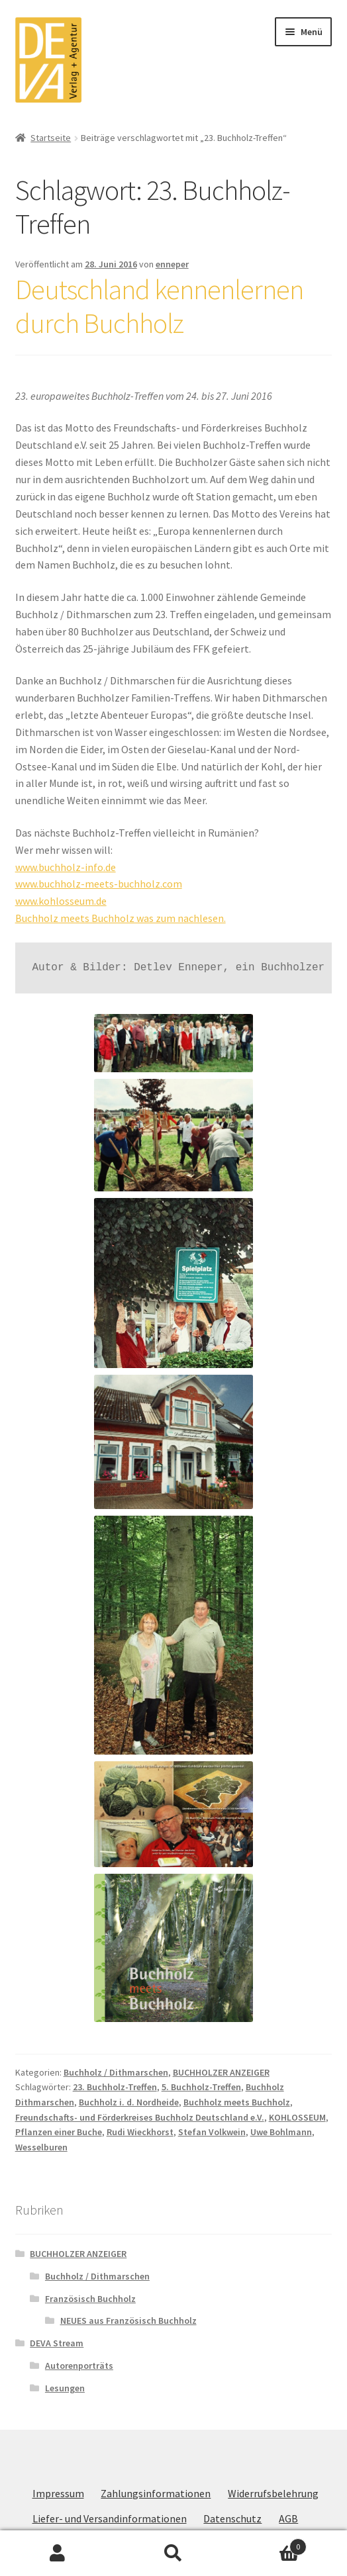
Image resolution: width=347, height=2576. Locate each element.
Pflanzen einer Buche (58, 2132)
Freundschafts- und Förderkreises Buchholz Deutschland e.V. (139, 2117)
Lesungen (65, 2388)
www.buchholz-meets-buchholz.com (98, 883)
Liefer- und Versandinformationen (109, 2518)
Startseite (50, 138)
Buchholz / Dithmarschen (116, 2072)
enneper (172, 264)
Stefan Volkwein (212, 2132)
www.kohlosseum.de (61, 900)
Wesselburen (41, 2147)
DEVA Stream (56, 2343)
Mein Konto (58, 2553)
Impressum (58, 2493)
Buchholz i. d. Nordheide (129, 2102)
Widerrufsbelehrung (273, 2493)
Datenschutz (232, 2518)
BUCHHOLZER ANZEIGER (221, 2072)
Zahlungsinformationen (156, 2493)
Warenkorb (268, 2543)
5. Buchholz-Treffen (201, 2087)
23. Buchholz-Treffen (115, 2087)
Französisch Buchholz (90, 2299)
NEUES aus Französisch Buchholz (128, 2320)
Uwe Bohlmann (281, 2132)
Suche (174, 2553)
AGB (288, 2518)
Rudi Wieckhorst (140, 2132)
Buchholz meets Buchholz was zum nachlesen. (120, 918)
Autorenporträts (79, 2365)
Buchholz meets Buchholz (236, 2102)
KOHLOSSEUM (297, 2117)
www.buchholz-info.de (65, 867)
